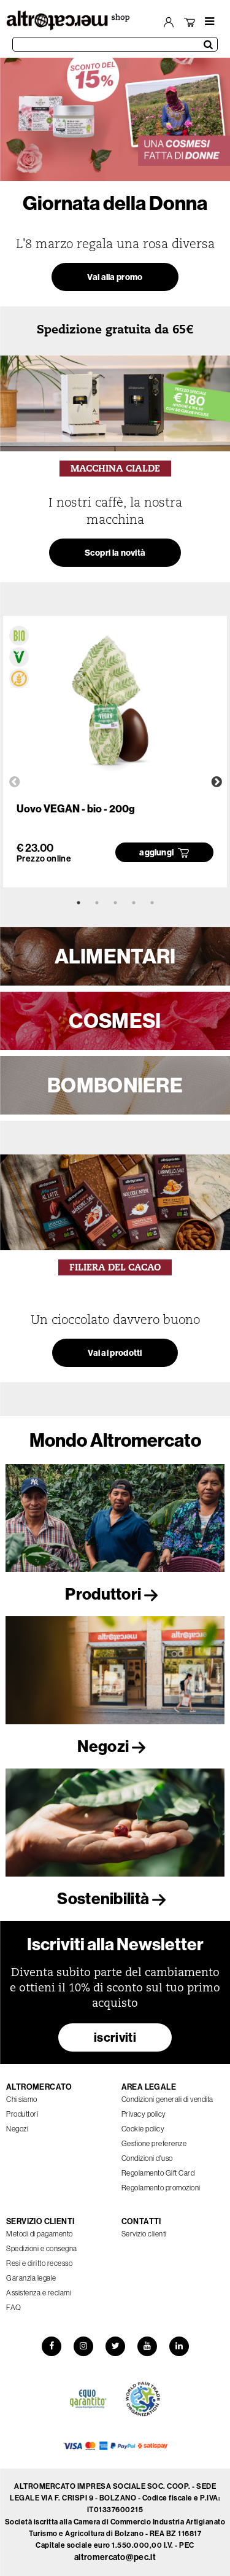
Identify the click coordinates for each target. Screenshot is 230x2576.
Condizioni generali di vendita (167, 2099)
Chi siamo (21, 2099)
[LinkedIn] (179, 2346)
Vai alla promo (114, 276)
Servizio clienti (144, 2234)
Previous (14, 782)
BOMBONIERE (115, 1085)
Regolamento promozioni (161, 2188)
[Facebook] (51, 2346)
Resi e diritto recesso (39, 2263)
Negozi (114, 1746)
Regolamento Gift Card (158, 2173)
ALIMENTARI (115, 956)
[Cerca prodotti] (115, 44)
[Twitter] (115, 2346)
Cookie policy (143, 2129)
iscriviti (115, 2037)
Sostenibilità (114, 1898)
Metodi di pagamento (39, 2234)
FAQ (13, 2307)
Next (216, 782)
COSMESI (115, 1020)
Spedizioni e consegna (41, 2248)
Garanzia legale (31, 2278)
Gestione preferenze (154, 2143)
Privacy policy (143, 2114)
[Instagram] (83, 2346)
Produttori (114, 1594)
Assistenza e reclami (38, 2293)
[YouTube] (147, 2346)
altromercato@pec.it (115, 2557)
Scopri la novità (115, 552)
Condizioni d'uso (147, 2158)
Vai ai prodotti (115, 1352)
